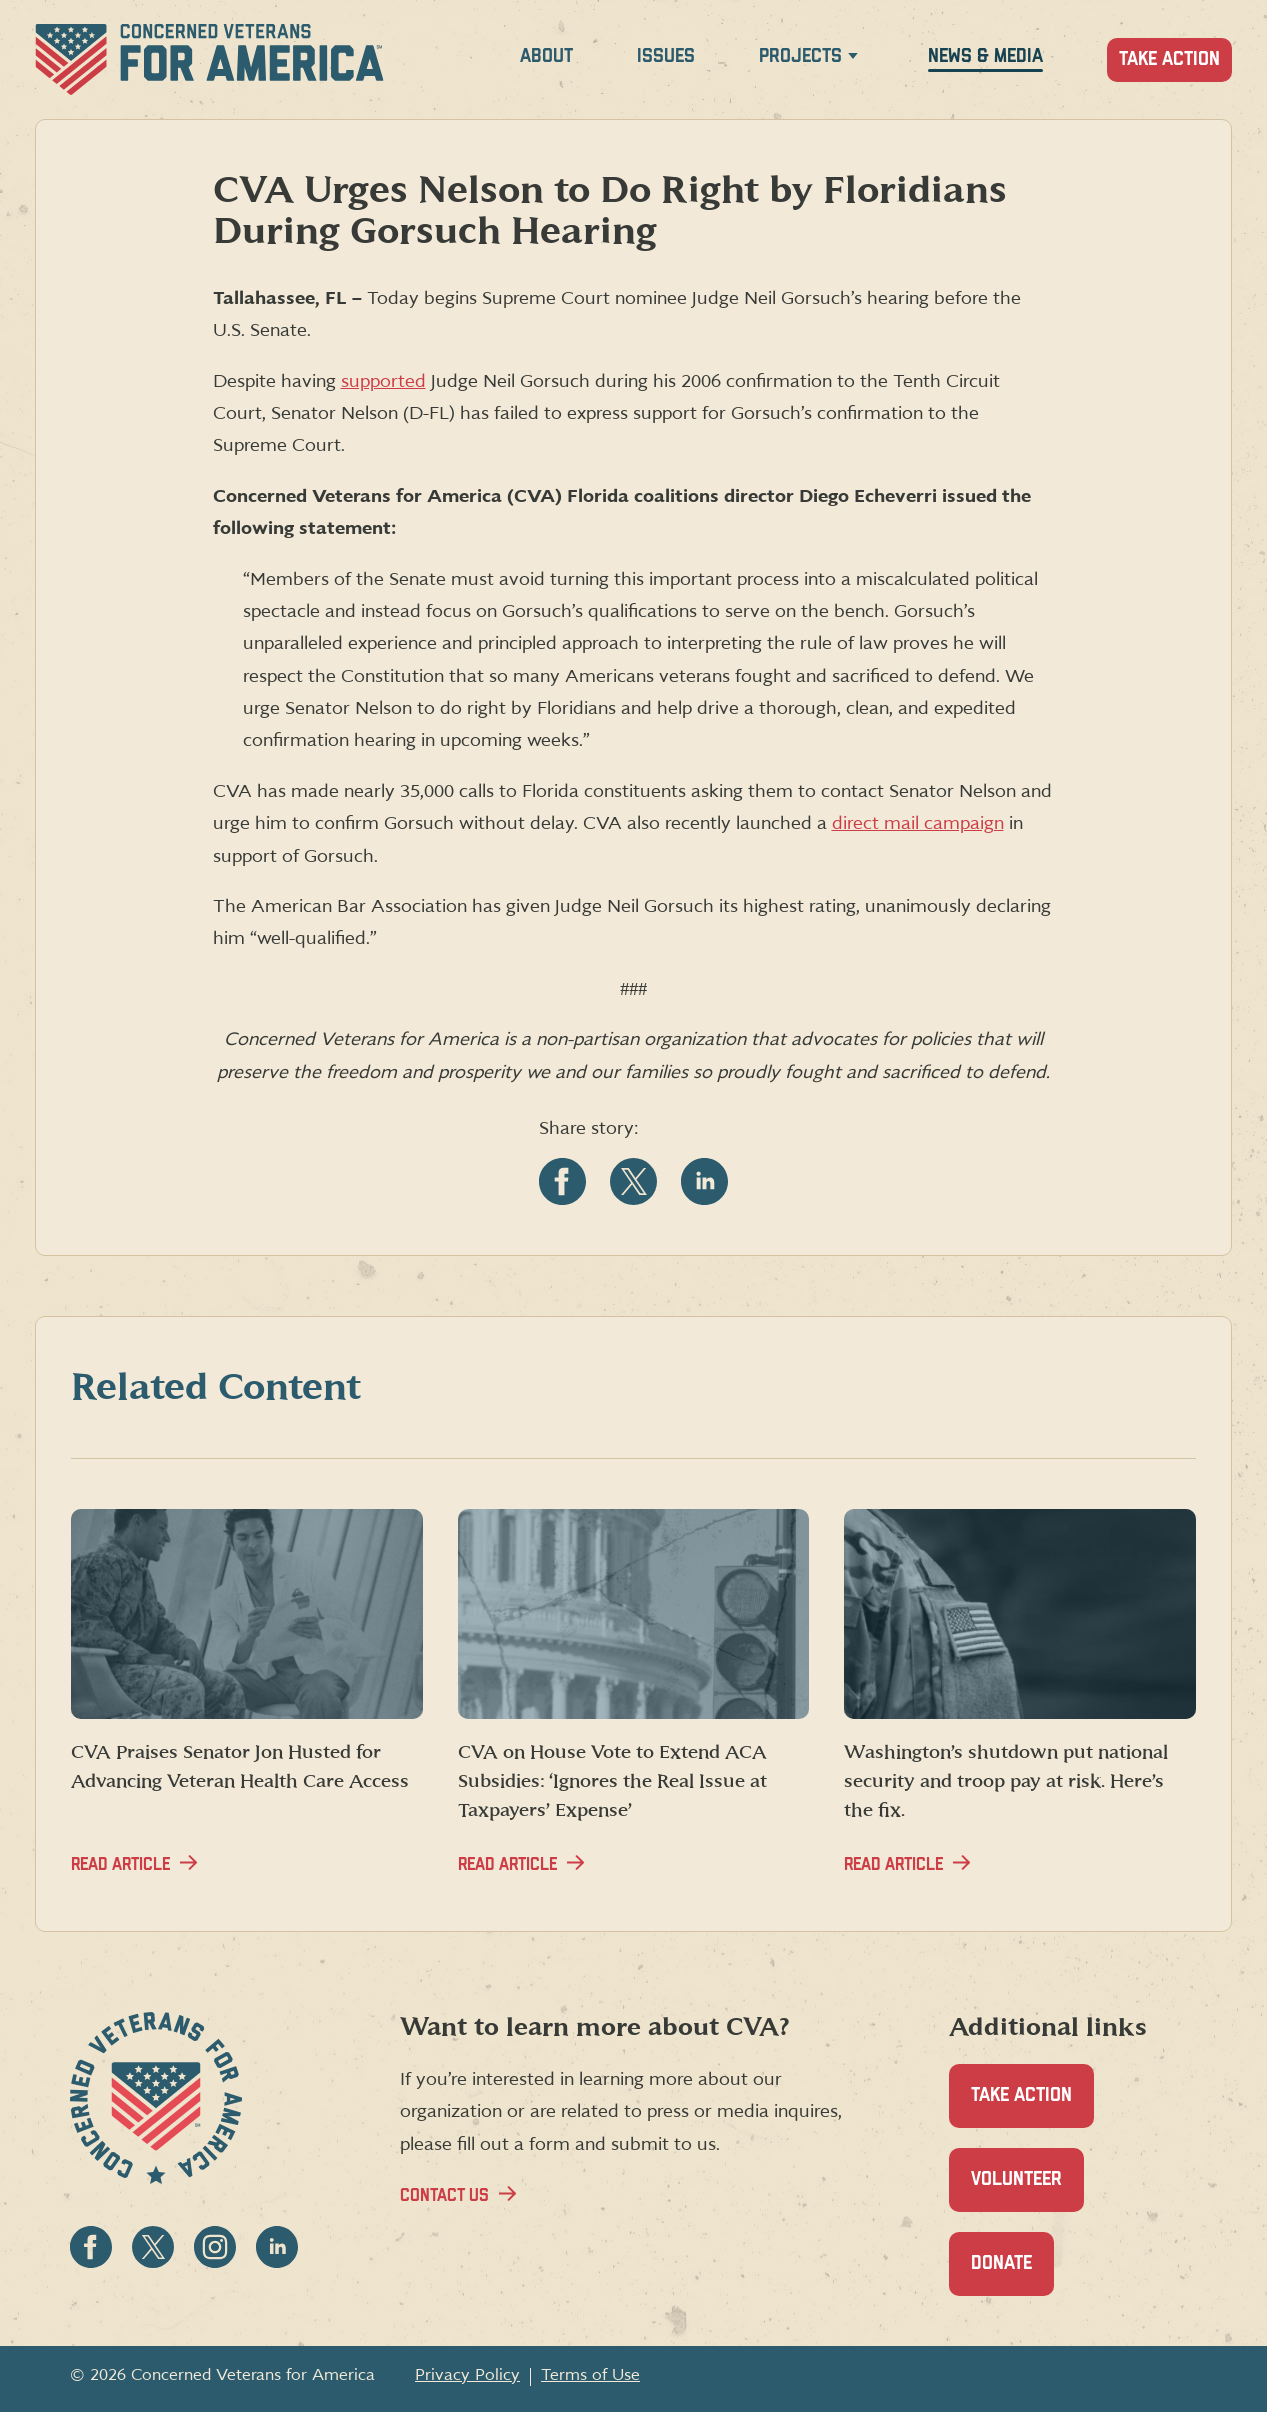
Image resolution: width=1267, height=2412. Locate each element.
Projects (800, 56)
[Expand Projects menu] (853, 59)
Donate (1012, 2274)
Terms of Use (590, 2375)
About (546, 56)
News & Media (985, 56)
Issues (666, 56)
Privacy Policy (467, 2375)
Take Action (1169, 59)
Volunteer (1027, 2190)
